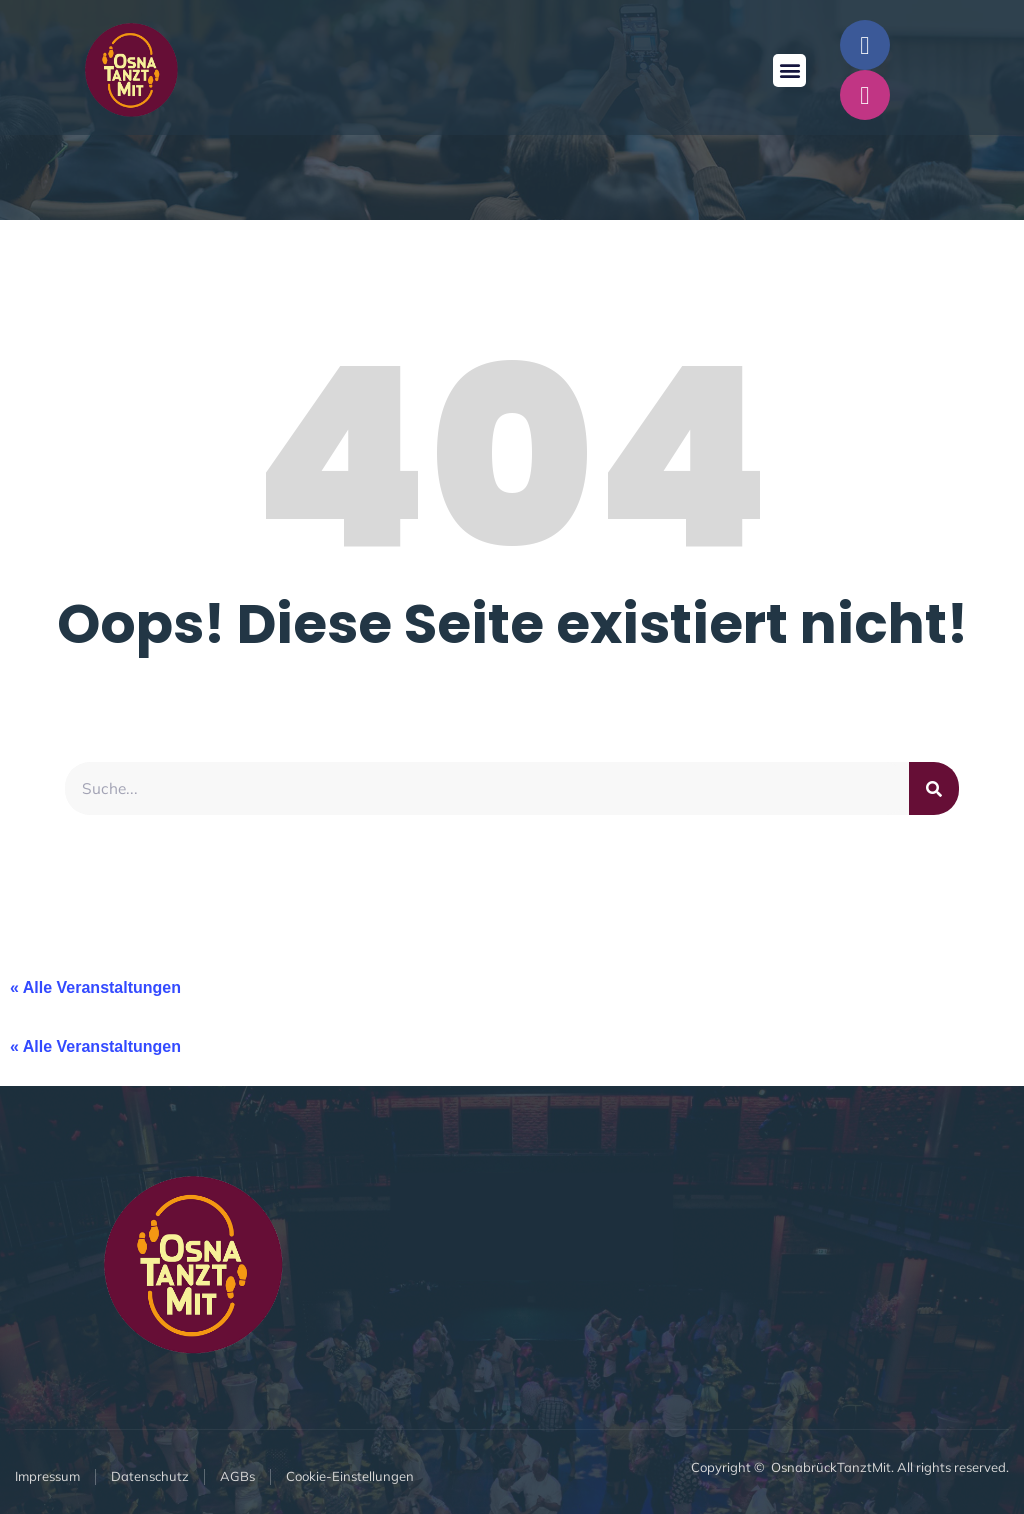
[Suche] (934, 789)
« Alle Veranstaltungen (95, 988)
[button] (789, 70)
